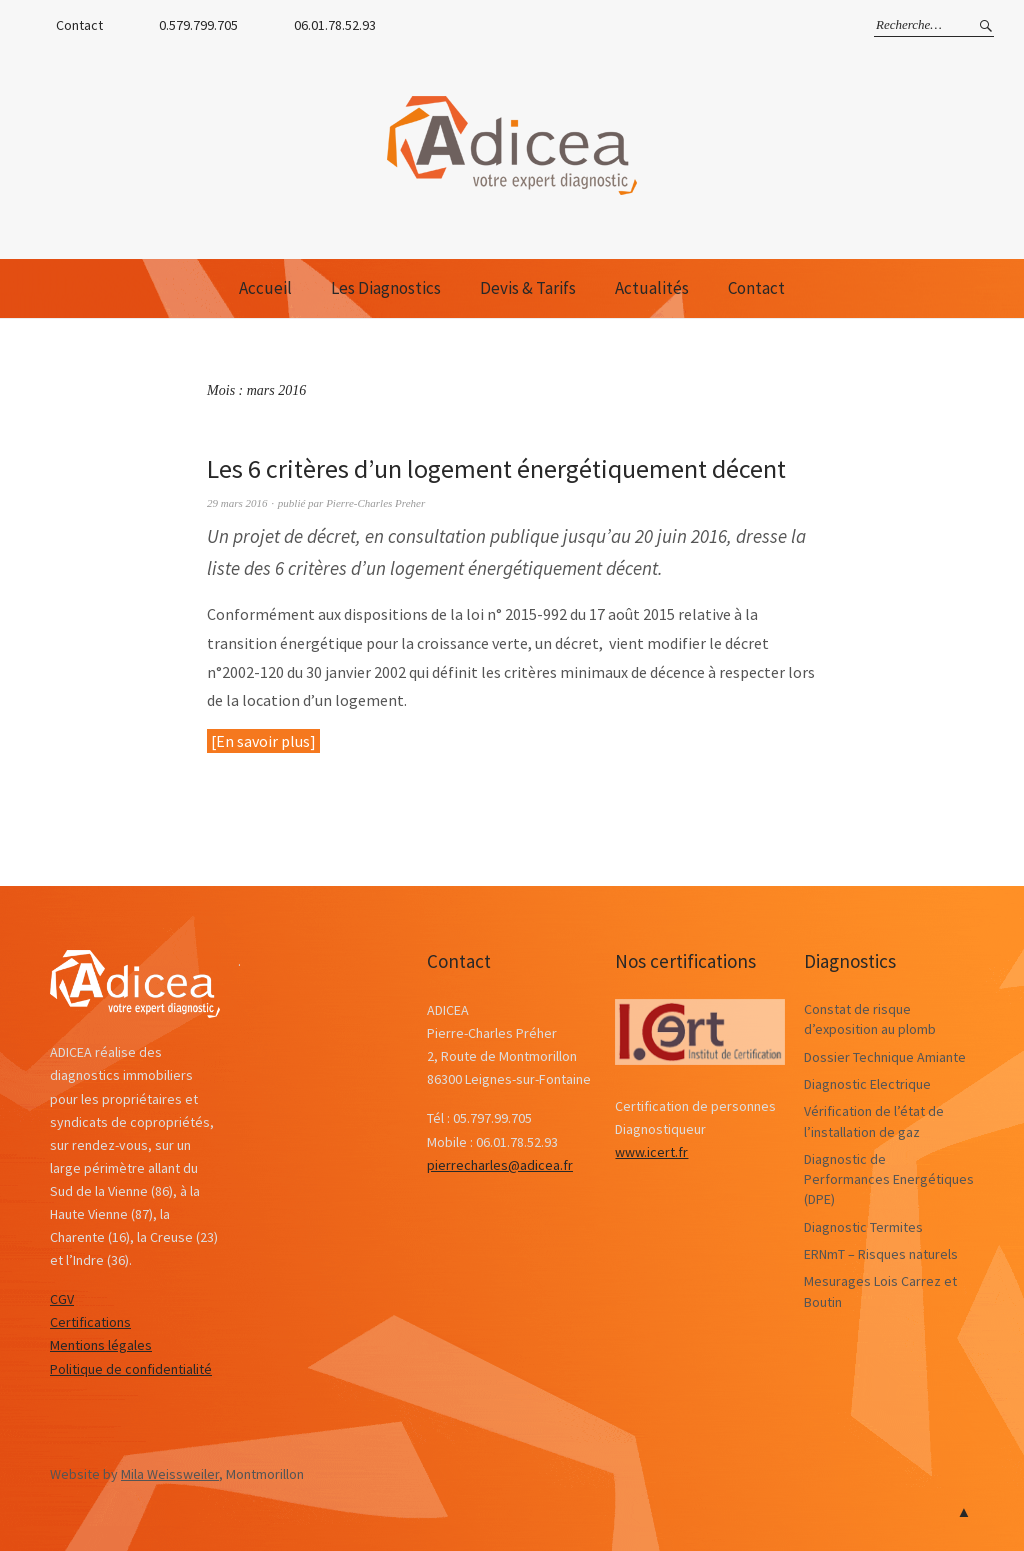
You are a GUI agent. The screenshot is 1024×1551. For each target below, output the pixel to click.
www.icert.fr (651, 1152)
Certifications (90, 1322)
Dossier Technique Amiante (885, 1057)
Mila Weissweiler (170, 1474)
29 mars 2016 (237, 503)
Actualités (652, 288)
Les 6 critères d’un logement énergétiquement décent (496, 468)
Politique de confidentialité (131, 1369)
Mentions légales (101, 1345)
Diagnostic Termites (863, 1227)
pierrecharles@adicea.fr (500, 1165)
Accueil (265, 288)
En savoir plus (263, 741)
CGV (62, 1299)
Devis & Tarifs (528, 288)
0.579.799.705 (198, 25)
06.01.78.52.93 (335, 25)
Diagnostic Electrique (867, 1084)
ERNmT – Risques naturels (881, 1254)
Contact (79, 25)
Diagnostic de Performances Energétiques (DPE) (889, 1179)
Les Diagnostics (386, 288)
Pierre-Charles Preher (375, 503)
